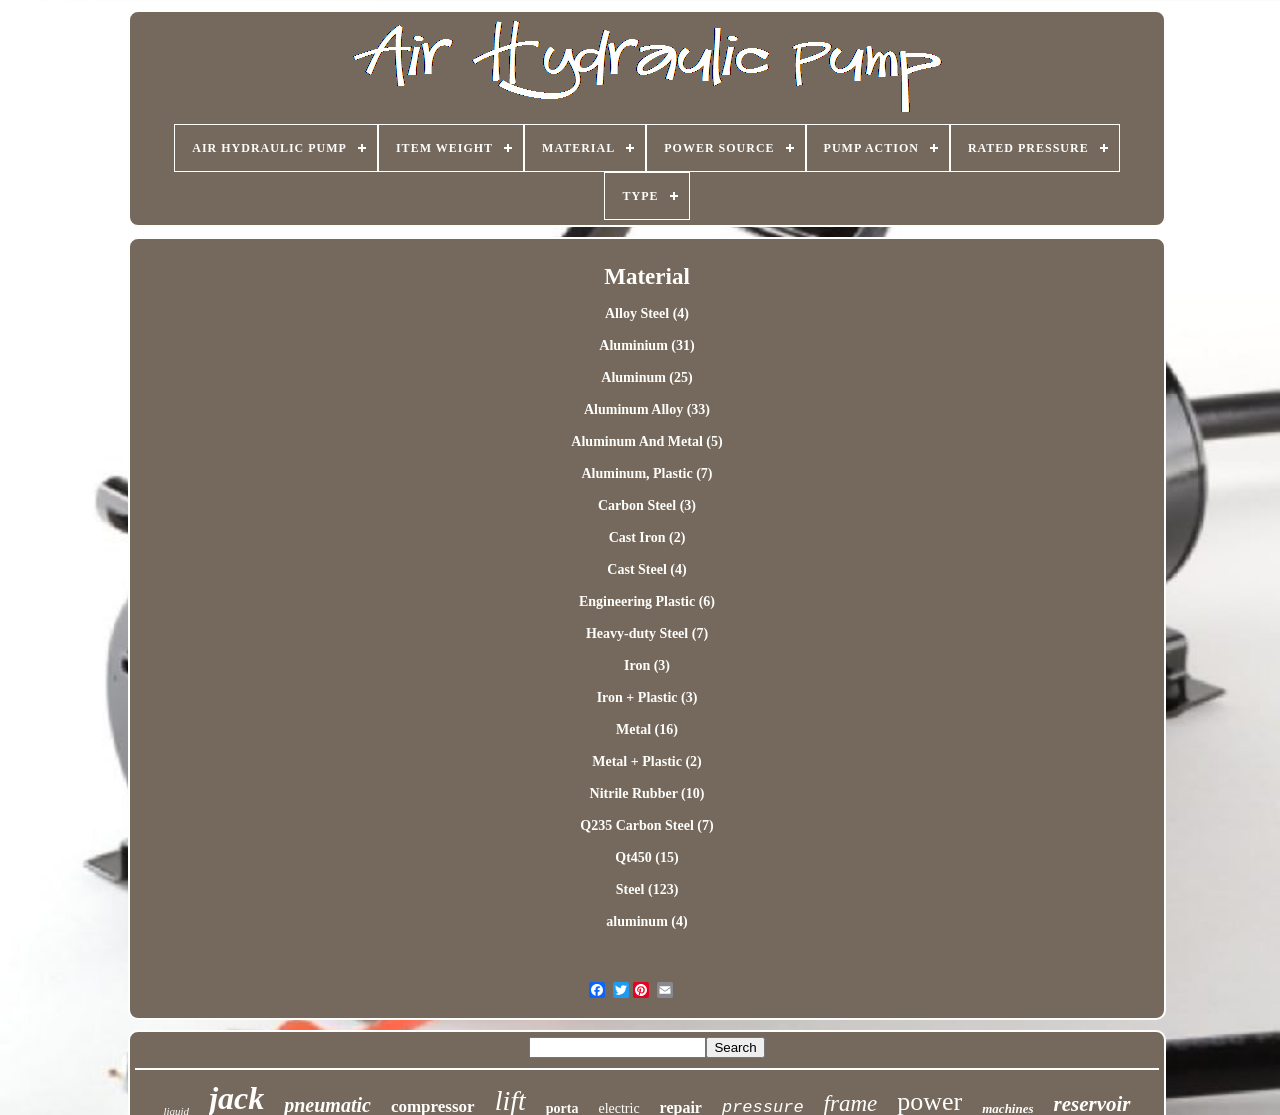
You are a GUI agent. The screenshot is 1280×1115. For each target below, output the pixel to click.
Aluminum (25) (646, 377)
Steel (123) (647, 889)
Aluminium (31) (646, 345)
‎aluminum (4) (646, 921)
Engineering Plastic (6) (647, 601)
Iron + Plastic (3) (647, 697)
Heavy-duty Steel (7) (647, 633)
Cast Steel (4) (646, 569)
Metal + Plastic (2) (646, 761)
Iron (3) (647, 665)
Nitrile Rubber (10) (647, 793)
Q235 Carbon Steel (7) (646, 825)
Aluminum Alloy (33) (647, 409)
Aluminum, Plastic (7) (646, 473)
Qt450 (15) (646, 857)
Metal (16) (647, 729)
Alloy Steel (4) (647, 313)
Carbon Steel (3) (647, 505)
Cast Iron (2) (647, 537)
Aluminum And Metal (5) (646, 441)
